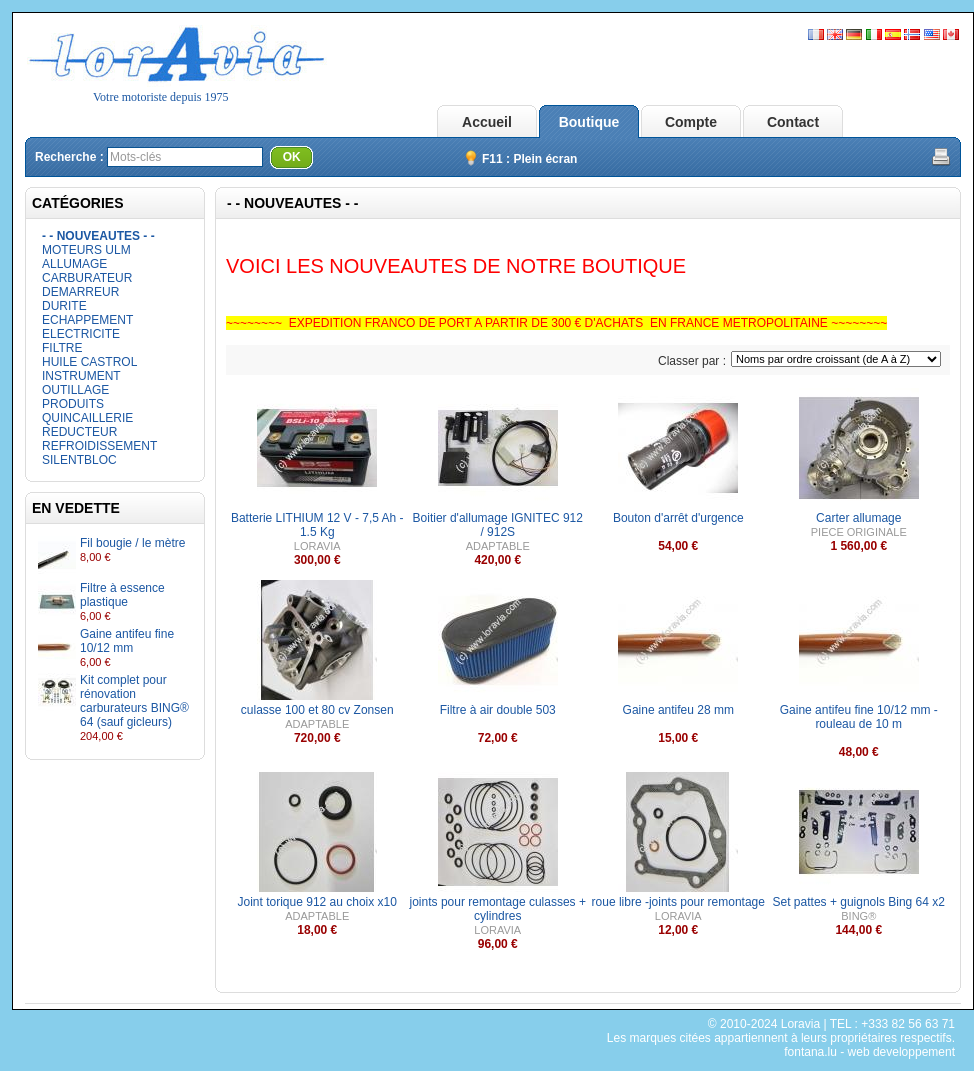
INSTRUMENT (81, 376)
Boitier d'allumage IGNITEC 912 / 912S (498, 525)
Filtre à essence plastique (122, 595)
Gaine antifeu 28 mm (678, 710)
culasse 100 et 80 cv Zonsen (317, 710)
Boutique (589, 122)
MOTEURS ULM (86, 250)
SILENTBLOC (79, 460)
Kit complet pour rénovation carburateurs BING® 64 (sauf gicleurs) (134, 701)
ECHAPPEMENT (87, 320)
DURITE (64, 306)
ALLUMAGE (74, 264)
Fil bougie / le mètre (132, 543)
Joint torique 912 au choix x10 (317, 902)
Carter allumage (858, 518)
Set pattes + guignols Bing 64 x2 (859, 902)
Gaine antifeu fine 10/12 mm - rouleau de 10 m (859, 717)
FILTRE (62, 348)
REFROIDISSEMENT (99, 446)
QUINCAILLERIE (87, 418)
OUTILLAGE (75, 390)
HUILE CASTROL (89, 362)
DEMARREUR (80, 292)
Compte (691, 122)
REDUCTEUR (79, 432)
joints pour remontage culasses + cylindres (498, 909)
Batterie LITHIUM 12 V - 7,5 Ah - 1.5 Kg (317, 525)
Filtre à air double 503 (498, 710)
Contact (793, 122)
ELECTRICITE (81, 334)
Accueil (487, 122)
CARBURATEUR (87, 278)
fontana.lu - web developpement (869, 1052)
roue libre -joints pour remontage (678, 902)
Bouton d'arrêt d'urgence (678, 518)
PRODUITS (73, 404)
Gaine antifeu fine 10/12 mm (127, 641)
